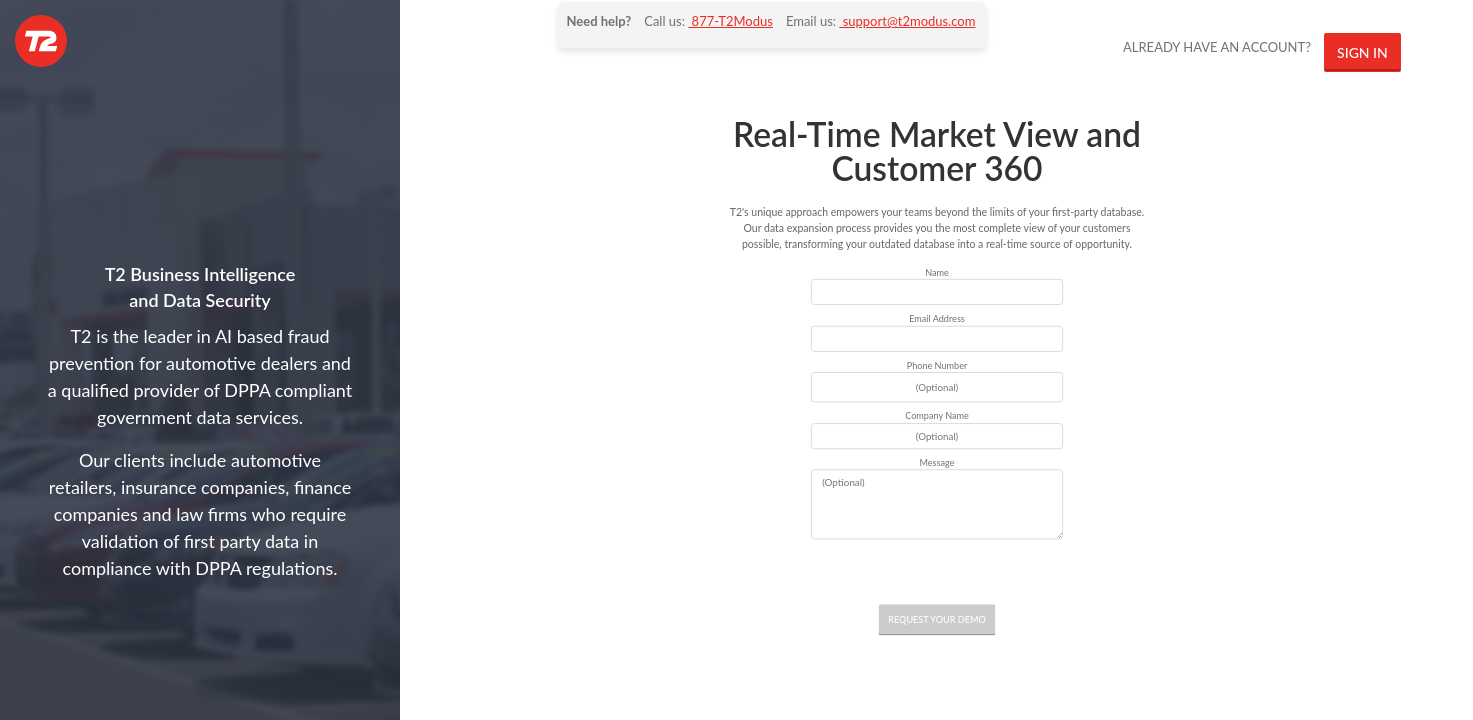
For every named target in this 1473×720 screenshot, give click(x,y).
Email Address (937, 317)
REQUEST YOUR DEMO (937, 618)
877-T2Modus (730, 21)
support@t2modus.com (907, 21)
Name (937, 271)
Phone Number (936, 364)
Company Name (937, 414)
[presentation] (936, 572)
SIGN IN (1362, 52)
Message (936, 461)
